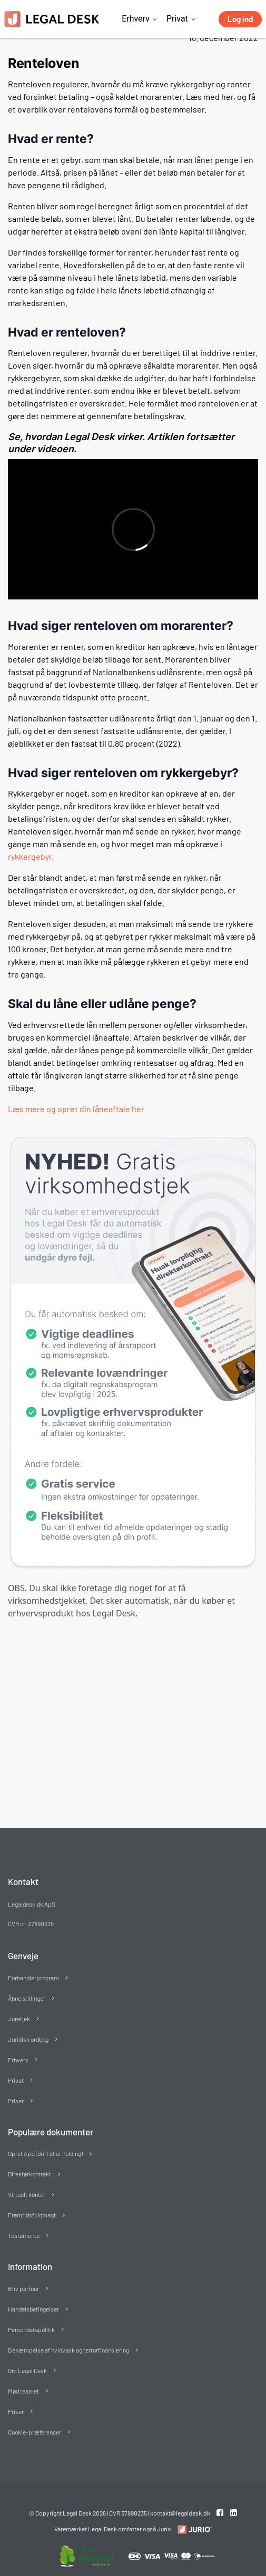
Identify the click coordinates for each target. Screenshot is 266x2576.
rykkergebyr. (31, 856)
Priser (16, 2100)
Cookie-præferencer (34, 2432)
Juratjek (19, 2018)
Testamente (24, 2235)
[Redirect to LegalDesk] (192, 2529)
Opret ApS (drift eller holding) (45, 2153)
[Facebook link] (220, 2512)
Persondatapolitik (31, 2329)
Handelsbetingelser (33, 2309)
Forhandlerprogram (33, 1977)
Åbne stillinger (26, 1998)
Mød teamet (23, 2391)
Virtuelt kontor (26, 2194)
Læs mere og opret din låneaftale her (76, 1109)
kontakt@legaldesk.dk (180, 2513)
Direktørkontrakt (29, 2173)
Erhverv (136, 19)
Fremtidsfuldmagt (32, 2214)
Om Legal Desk (27, 2370)
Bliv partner (23, 2288)
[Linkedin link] (233, 2512)
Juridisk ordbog (28, 2039)
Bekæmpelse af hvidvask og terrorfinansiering (68, 2350)
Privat (177, 19)
